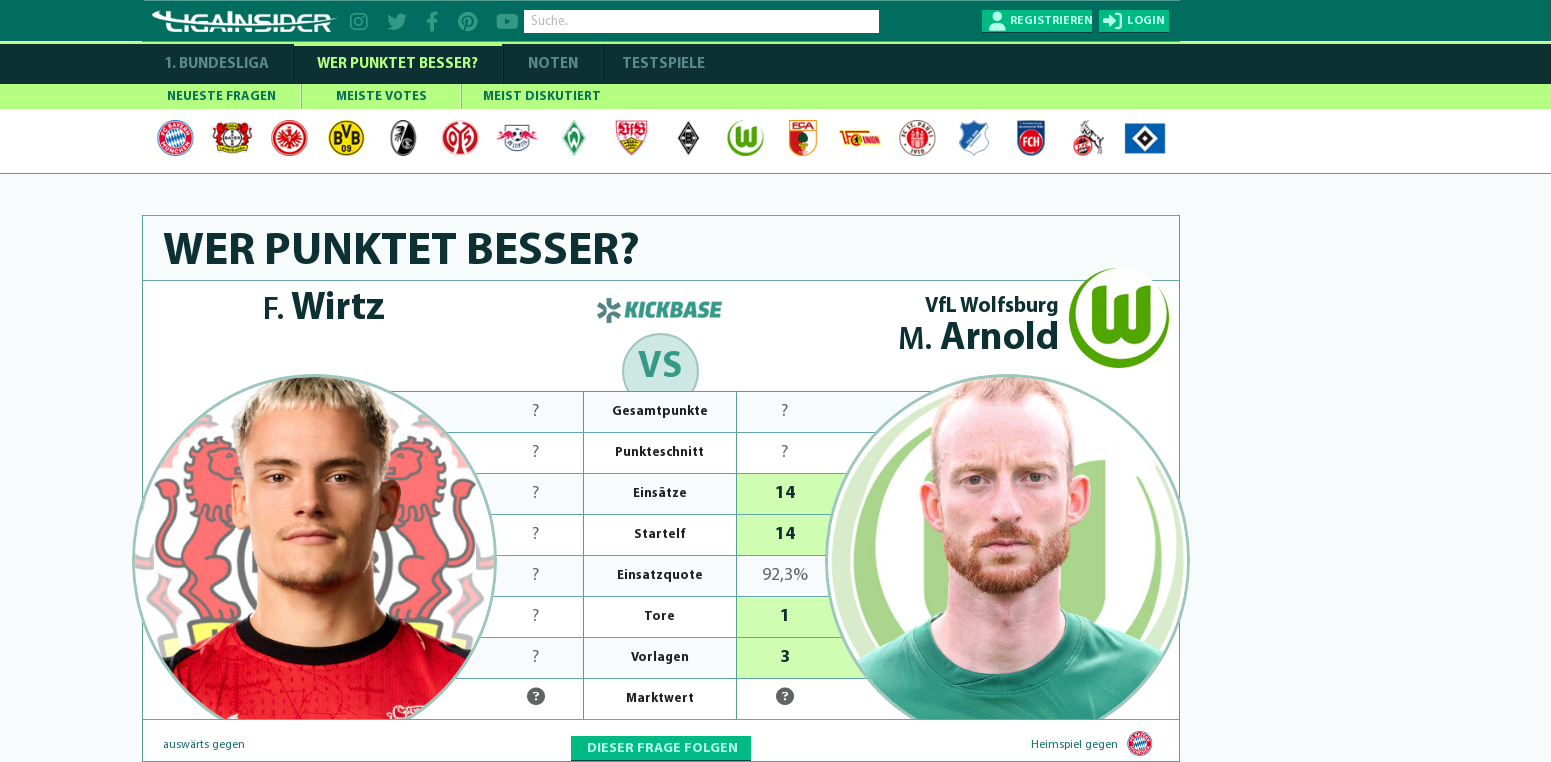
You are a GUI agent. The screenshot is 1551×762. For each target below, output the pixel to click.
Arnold (978, 339)
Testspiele (662, 64)
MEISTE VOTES (381, 96)
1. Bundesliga (216, 64)
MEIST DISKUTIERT (542, 96)
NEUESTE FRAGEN (221, 96)
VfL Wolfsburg (992, 306)
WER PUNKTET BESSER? (397, 64)
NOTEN (553, 64)
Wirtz (324, 309)
